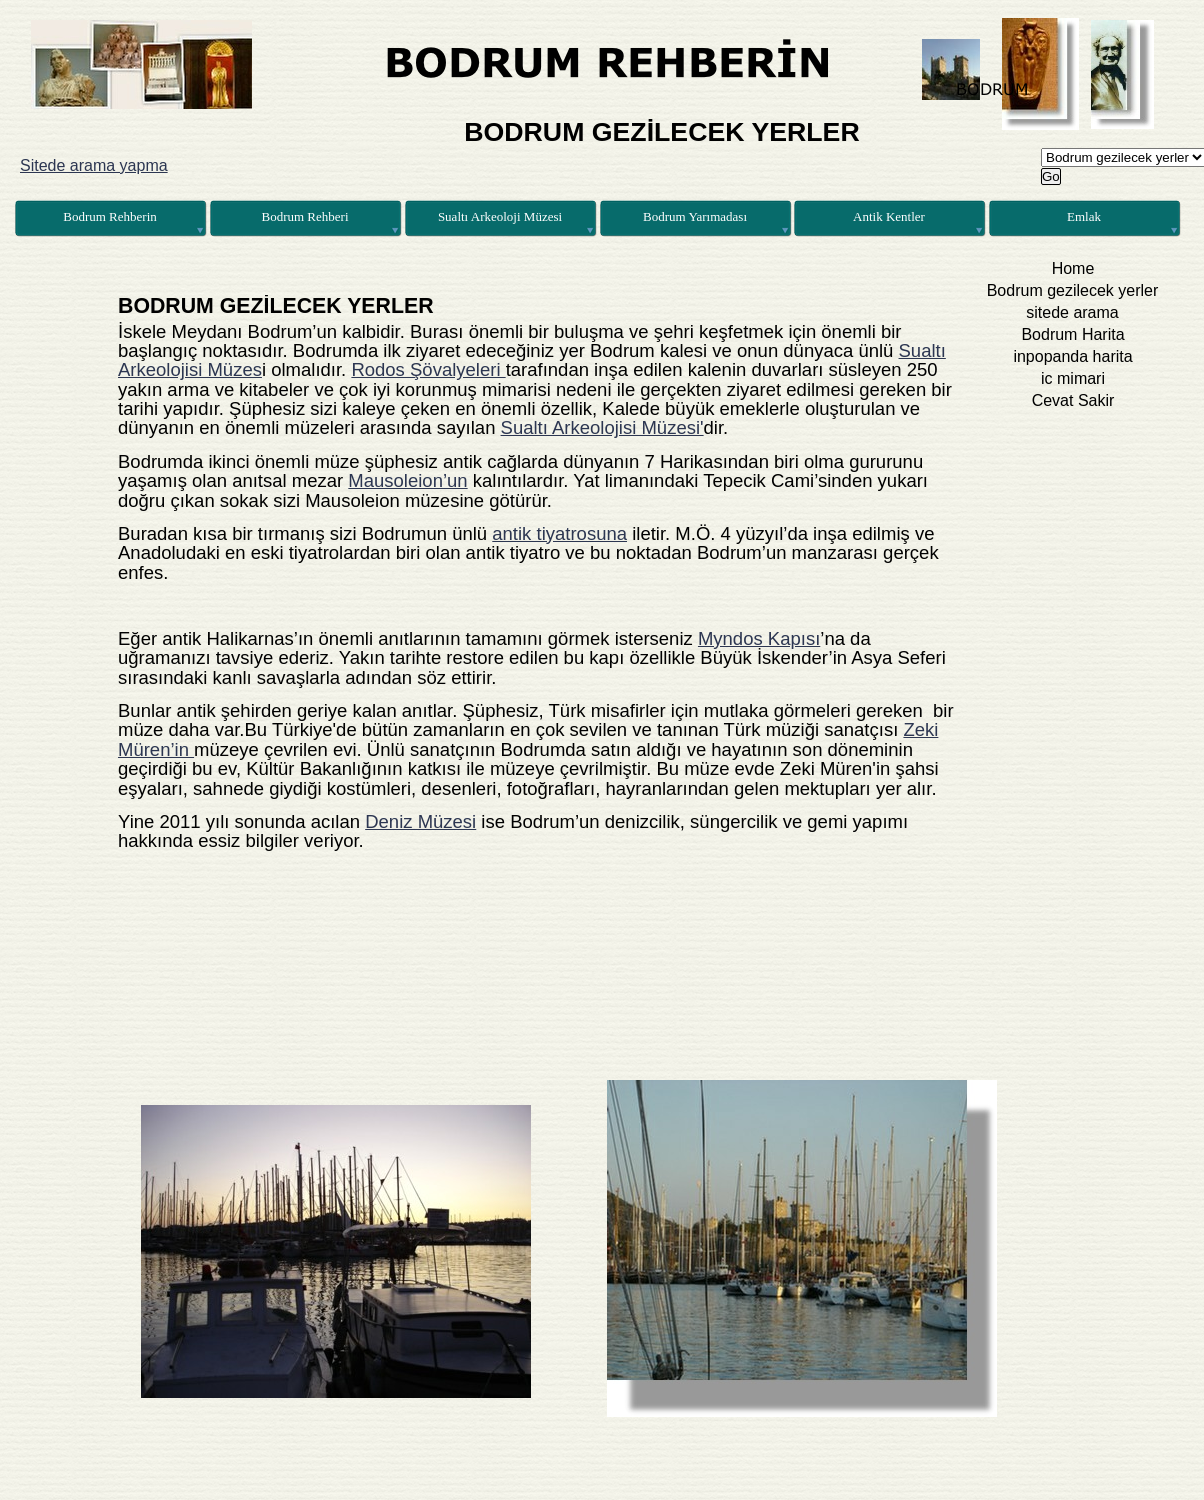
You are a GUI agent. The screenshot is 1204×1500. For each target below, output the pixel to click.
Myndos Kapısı (759, 638)
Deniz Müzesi (420, 821)
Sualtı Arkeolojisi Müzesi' (602, 427)
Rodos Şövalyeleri (428, 369)
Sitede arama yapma (94, 165)
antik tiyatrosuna (559, 533)
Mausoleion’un (407, 480)
